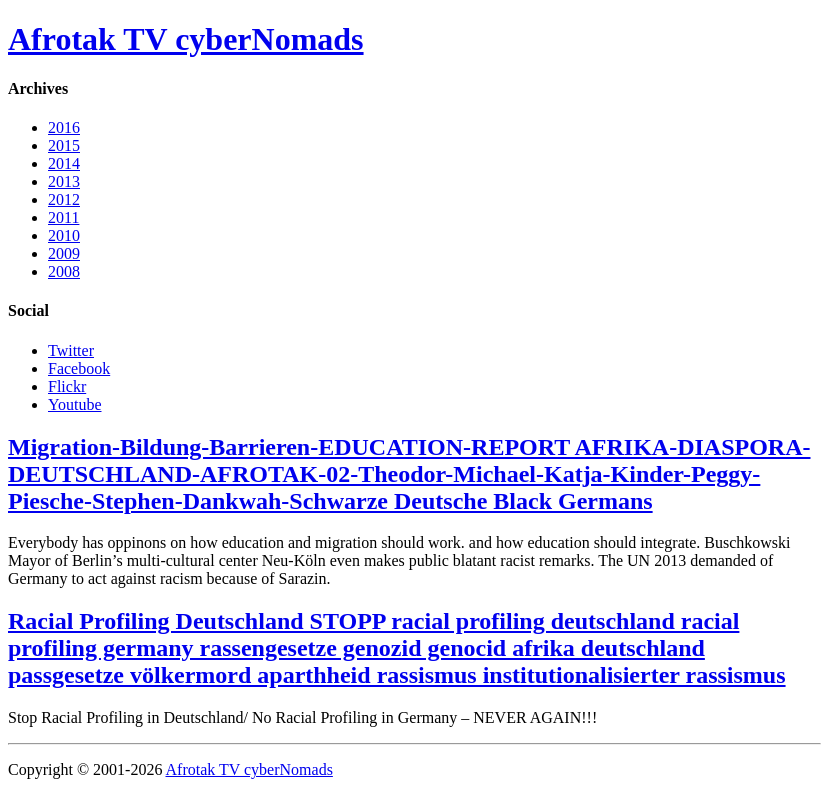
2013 (64, 181)
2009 (64, 253)
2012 (64, 199)
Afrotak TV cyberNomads (186, 39)
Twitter (71, 350)
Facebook (79, 368)
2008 (64, 271)
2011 (63, 217)
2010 (64, 235)
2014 (64, 163)
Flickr (67, 386)
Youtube (75, 404)
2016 (64, 127)
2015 (64, 145)
